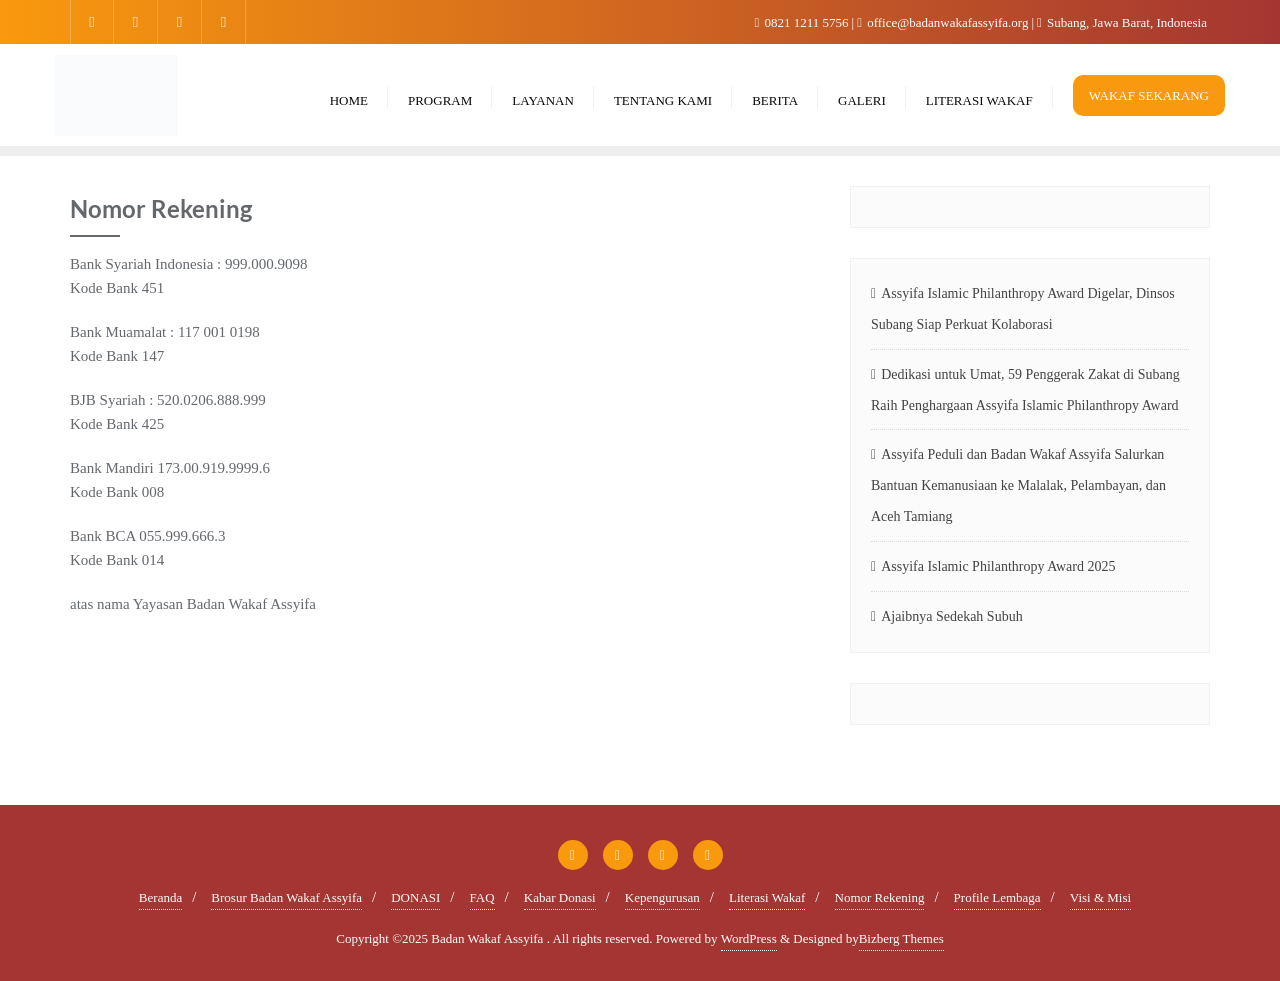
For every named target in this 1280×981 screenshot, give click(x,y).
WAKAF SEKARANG (1149, 95)
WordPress (749, 938)
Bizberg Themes (901, 938)
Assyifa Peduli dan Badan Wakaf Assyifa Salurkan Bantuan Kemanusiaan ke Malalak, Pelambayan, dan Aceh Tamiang (1018, 485)
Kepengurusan (662, 897)
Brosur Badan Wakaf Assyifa (286, 897)
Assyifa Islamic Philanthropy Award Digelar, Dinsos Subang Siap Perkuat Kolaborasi (1023, 309)
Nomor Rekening (880, 897)
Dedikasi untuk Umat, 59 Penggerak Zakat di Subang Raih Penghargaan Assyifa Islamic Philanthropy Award (1025, 390)
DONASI (415, 897)
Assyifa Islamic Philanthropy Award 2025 (998, 566)
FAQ (482, 897)
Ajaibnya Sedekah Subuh (952, 616)
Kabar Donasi (560, 897)
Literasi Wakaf (767, 897)
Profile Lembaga (997, 897)
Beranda (160, 897)
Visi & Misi (1100, 897)
